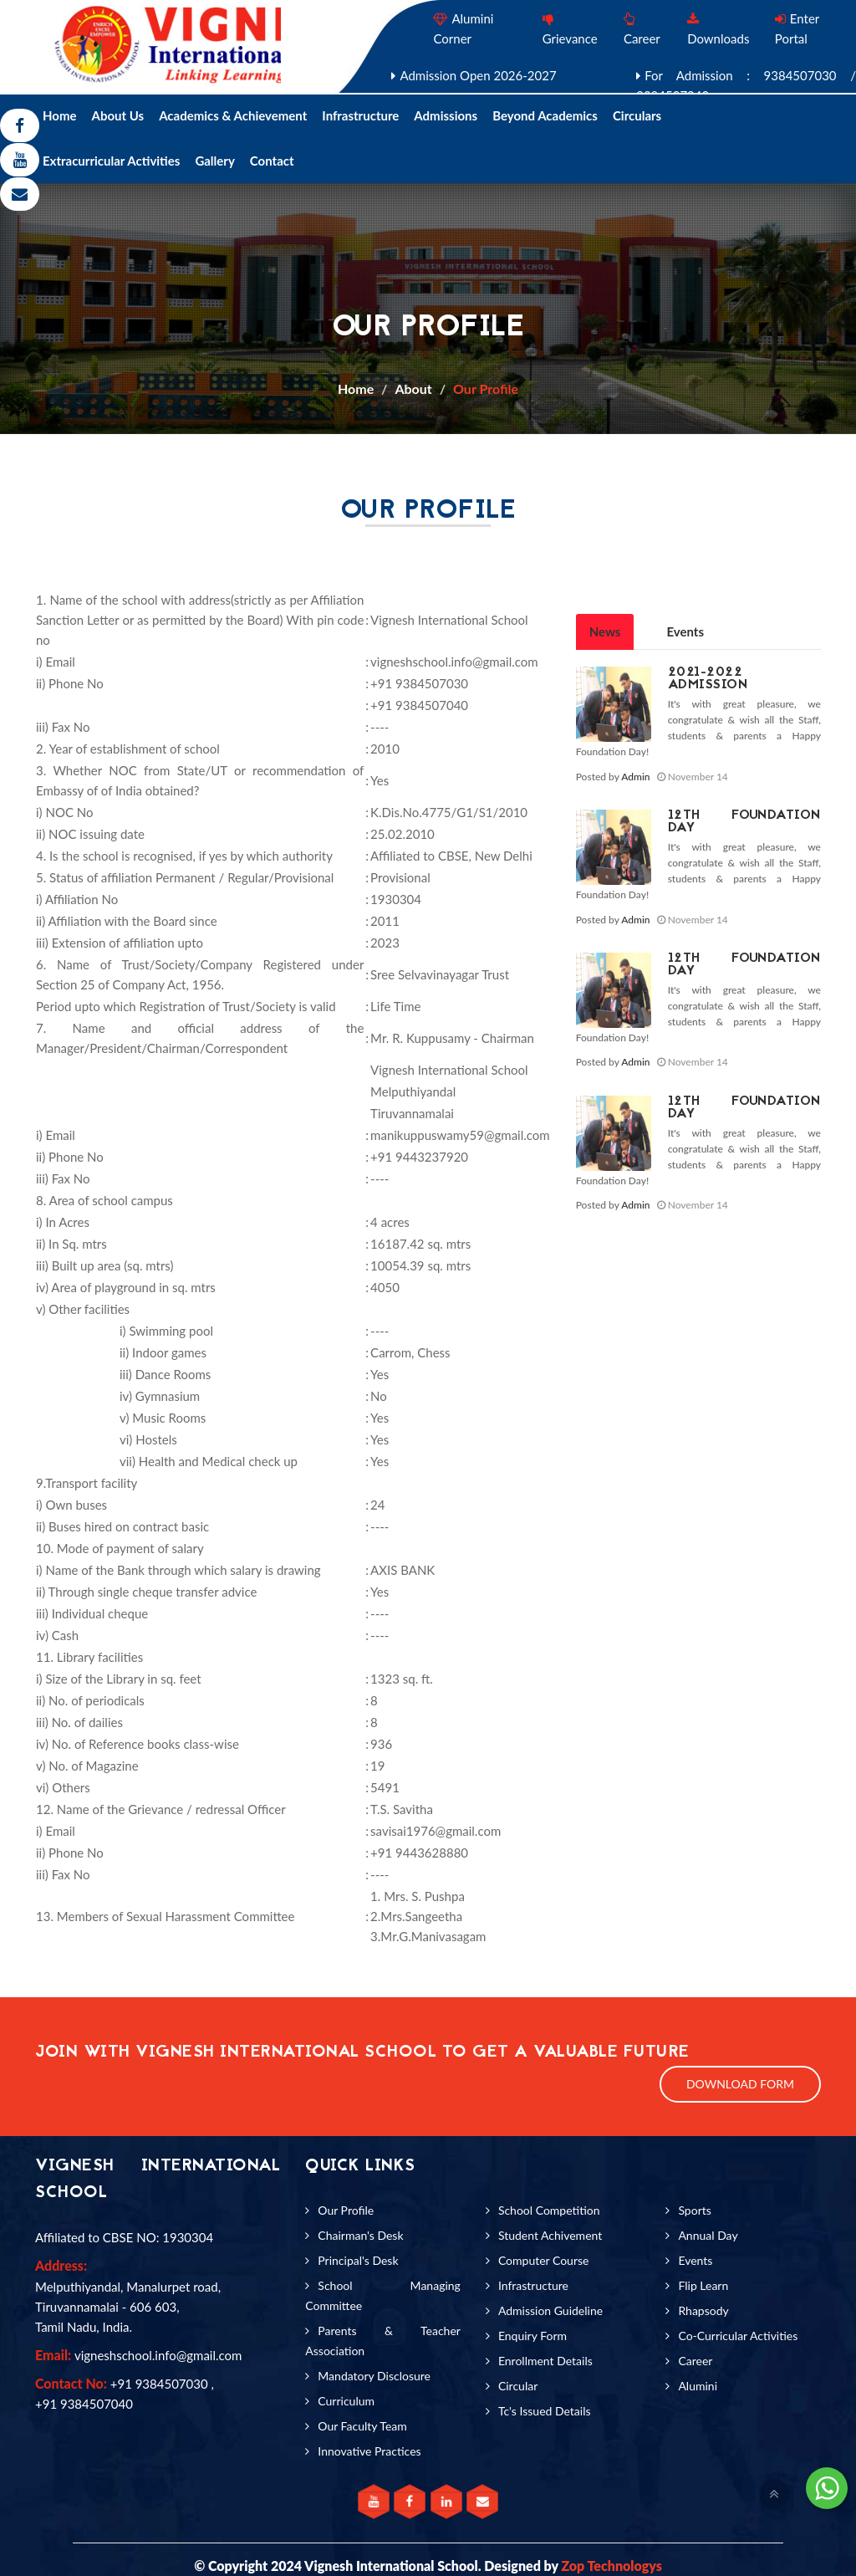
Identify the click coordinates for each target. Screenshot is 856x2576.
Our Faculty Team (362, 2426)
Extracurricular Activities (111, 160)
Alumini (697, 2386)
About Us (118, 115)
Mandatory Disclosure (374, 2376)
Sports (694, 2210)
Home (60, 115)
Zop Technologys (611, 2565)
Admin (635, 776)
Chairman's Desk (360, 2235)
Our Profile (485, 388)
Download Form (740, 2084)
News (605, 631)
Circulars (637, 115)
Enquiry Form (532, 2335)
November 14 (692, 776)
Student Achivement (550, 2235)
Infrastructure (360, 115)
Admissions (445, 115)
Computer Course (543, 2260)
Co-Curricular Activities (737, 2335)
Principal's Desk (358, 2260)
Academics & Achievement (233, 115)
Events (685, 631)
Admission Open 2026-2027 (478, 75)
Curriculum (346, 2401)
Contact (272, 160)
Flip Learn (703, 2285)
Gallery (214, 160)
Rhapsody (703, 2310)
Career (695, 2361)
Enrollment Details (545, 2361)
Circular (518, 2386)
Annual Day (707, 2235)
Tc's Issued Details (544, 2411)
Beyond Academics (545, 115)
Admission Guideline (550, 2310)
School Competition (549, 2210)
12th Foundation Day (744, 821)
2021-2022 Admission (708, 678)
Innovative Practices (369, 2451)
